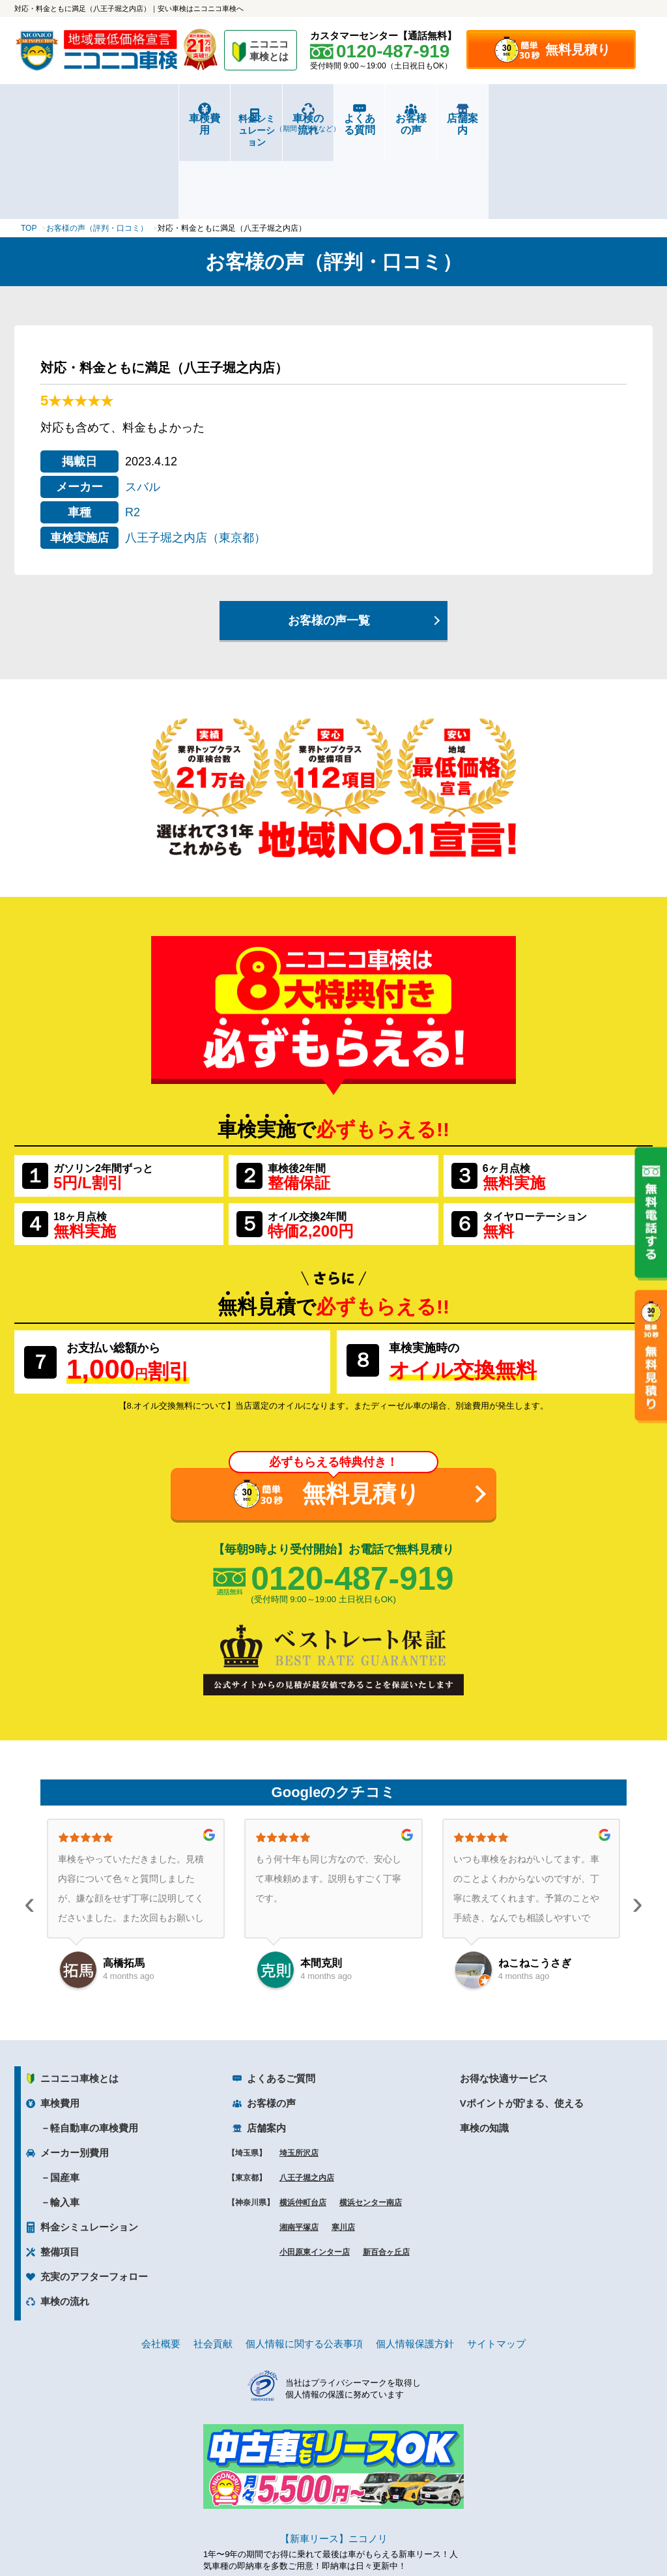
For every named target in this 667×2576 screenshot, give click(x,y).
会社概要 (160, 2262)
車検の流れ (280, 122)
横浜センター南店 (370, 2121)
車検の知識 (484, 2047)
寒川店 (343, 2146)
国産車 (64, 2096)
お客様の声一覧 (329, 539)
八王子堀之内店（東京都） (195, 456)
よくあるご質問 (281, 1997)
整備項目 (59, 2170)
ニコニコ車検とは (79, 1997)
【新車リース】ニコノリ (334, 2457)
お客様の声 (493, 118)
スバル (142, 405)
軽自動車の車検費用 (94, 2047)
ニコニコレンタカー (318, 2531)
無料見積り (577, 49)
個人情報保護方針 (415, 2262)
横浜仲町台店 (302, 2121)
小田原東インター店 (314, 2171)
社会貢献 (213, 2262)
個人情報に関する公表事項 (304, 2262)
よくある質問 (387, 118)
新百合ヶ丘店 (386, 2171)
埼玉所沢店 (299, 2072)
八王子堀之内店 (306, 2096)
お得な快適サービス (504, 1997)
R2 (132, 430)
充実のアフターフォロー (94, 2195)
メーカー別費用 (74, 2071)
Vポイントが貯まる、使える (522, 2022)
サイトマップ (496, 2262)
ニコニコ (269, 52)
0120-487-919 (352, 1497)
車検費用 (68, 118)
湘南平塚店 (299, 2146)
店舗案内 (599, 118)
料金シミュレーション (174, 118)
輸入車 (64, 2121)
